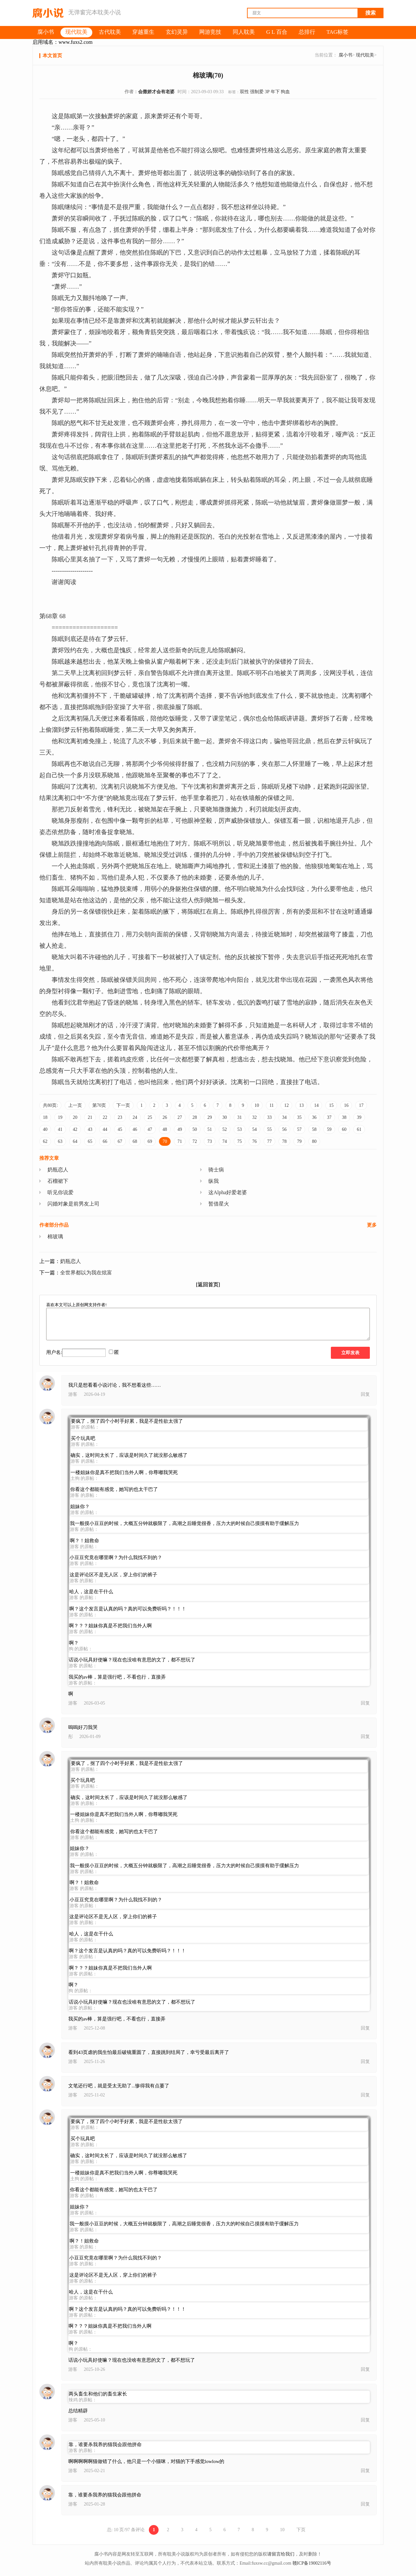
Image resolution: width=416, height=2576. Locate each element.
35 (299, 1117)
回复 (365, 1394)
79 (299, 1141)
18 (45, 1117)
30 (224, 1117)
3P (267, 91)
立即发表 (350, 1352)
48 (164, 1129)
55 (269, 1129)
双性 (244, 91)
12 (286, 1105)
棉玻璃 (55, 1236)
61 (359, 1129)
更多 (372, 1225)
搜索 (370, 13)
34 (284, 1117)
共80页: (50, 1105)
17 (361, 1105)
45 (120, 1129)
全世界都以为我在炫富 (86, 1272)
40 (45, 1129)
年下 (275, 91)
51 (209, 1129)
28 (194, 1117)
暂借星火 (218, 1204)
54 (254, 1129)
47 (150, 1129)
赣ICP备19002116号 (311, 2563)
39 (359, 1117)
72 (194, 1141)
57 (299, 1129)
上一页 (75, 1105)
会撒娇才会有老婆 (156, 91)
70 (164, 1141)
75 (239, 1141)
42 (75, 1129)
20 (75, 1117)
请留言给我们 (280, 2554)
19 (60, 1117)
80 (314, 1141)
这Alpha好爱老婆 (227, 1192)
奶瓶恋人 (57, 1169)
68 (135, 1141)
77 (269, 1141)
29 (209, 1117)
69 (150, 1141)
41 (60, 1129)
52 (224, 1129)
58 (314, 1129)
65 (90, 1141)
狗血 (285, 91)
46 (135, 1129)
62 (45, 1141)
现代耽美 (365, 55)
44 (105, 1129)
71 (179, 1141)
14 (316, 1105)
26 (164, 1117)
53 (239, 1129)
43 (90, 1129)
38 (344, 1117)
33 (269, 1117)
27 (179, 1117)
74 (224, 1141)
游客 (72, 1394)
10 (256, 1105)
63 (60, 1141)
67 (120, 1141)
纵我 (213, 1181)
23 (120, 1117)
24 (135, 1117)
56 (284, 1129)
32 (254, 1117)
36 (314, 1117)
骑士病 (216, 1169)
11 (271, 1105)
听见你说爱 (60, 1192)
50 (194, 1129)
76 (254, 1141)
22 (105, 1117)
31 (239, 1117)
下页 (301, 2529)
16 (346, 1105)
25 (150, 1117)
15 (331, 1105)
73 (209, 1141)
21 (90, 1117)
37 (329, 1117)
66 (105, 1141)
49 (179, 1129)
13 (301, 1105)
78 (284, 1141)
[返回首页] (208, 1284)
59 (329, 1129)
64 (75, 1141)
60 (344, 1129)
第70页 (99, 1105)
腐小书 (345, 55)
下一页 (123, 1105)
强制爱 (257, 91)
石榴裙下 (57, 1181)
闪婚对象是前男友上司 (73, 1204)
